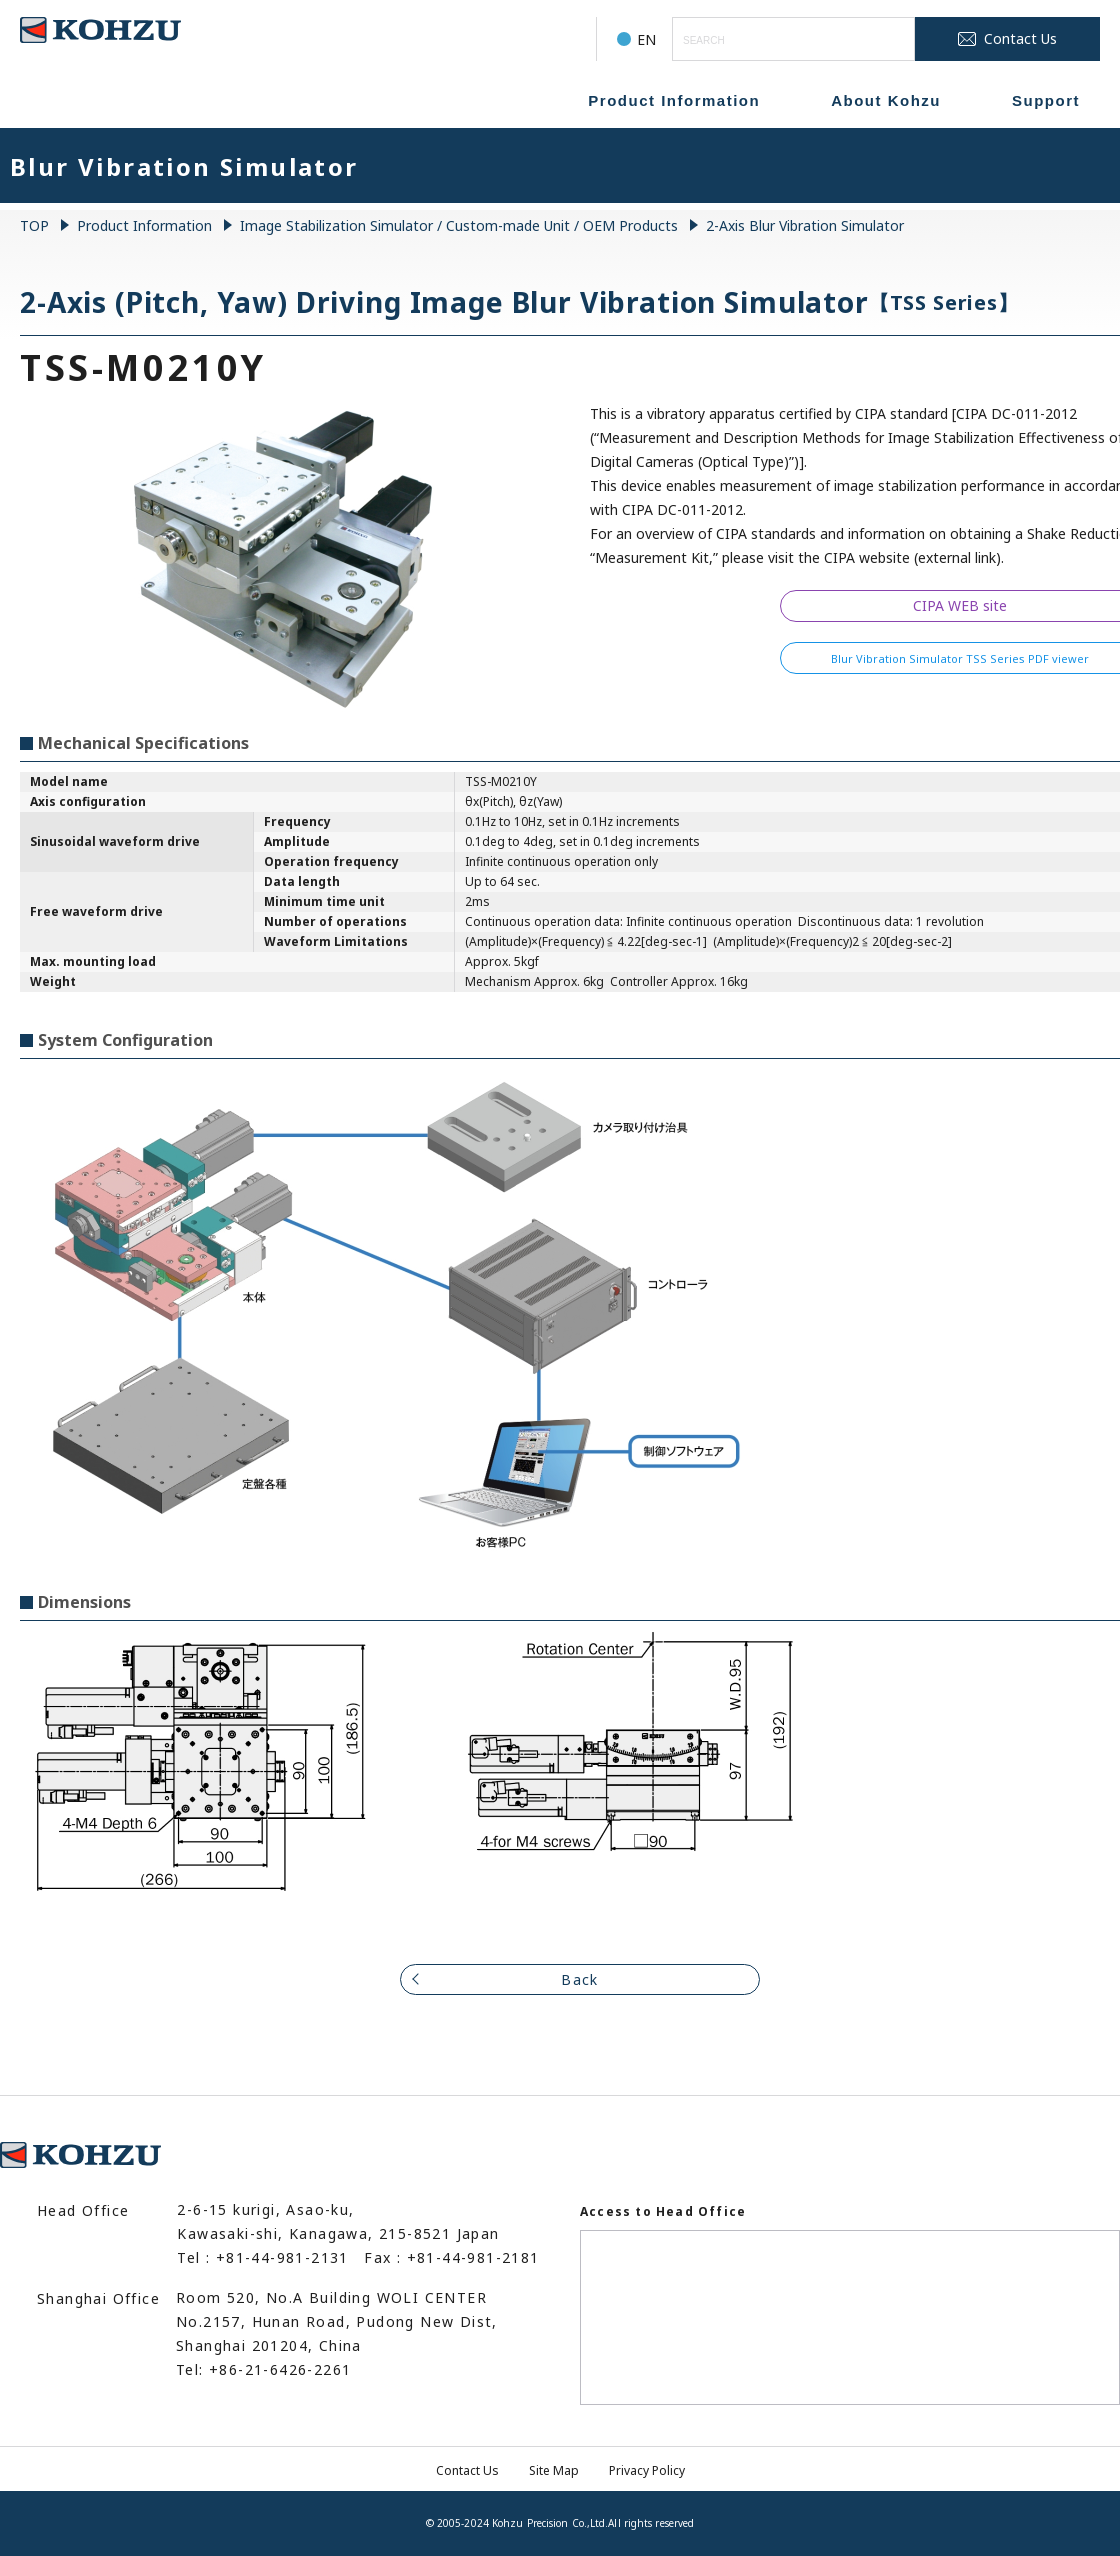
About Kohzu (886, 100)
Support (1046, 100)
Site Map (554, 2470)
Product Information (674, 100)
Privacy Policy (647, 2470)
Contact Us (467, 2470)
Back (580, 1979)
